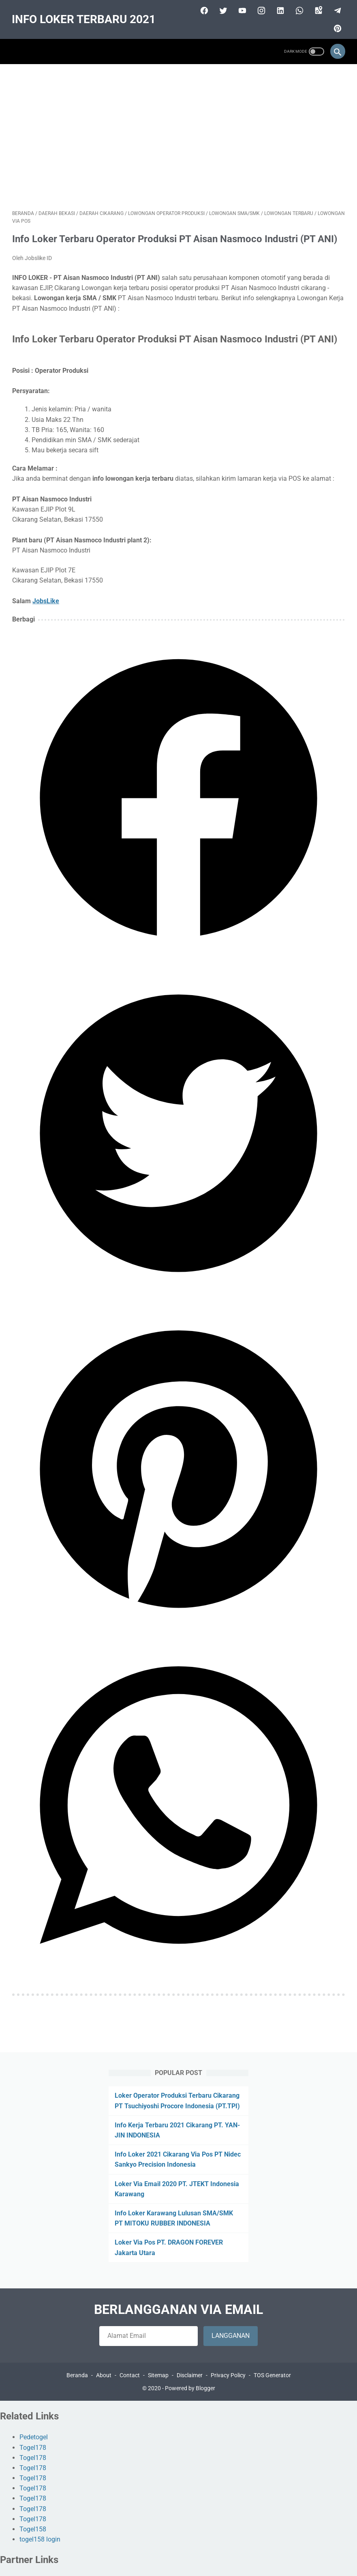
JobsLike (45, 600)
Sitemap (158, 2375)
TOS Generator (272, 2375)
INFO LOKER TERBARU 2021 (84, 19)
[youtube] (241, 10)
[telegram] (336, 10)
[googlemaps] (317, 10)
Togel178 (32, 2447)
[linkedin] (279, 10)
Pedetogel (33, 2437)
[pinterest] (336, 28)
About (103, 2375)
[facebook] (203, 10)
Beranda (77, 2375)
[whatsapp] (298, 10)
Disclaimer (190, 2375)
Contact (130, 2375)
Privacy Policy (228, 2375)
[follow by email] (148, 2336)
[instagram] (260, 10)
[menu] (17, 51)
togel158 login (39, 2540)
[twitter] (222, 10)
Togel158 (32, 2529)
